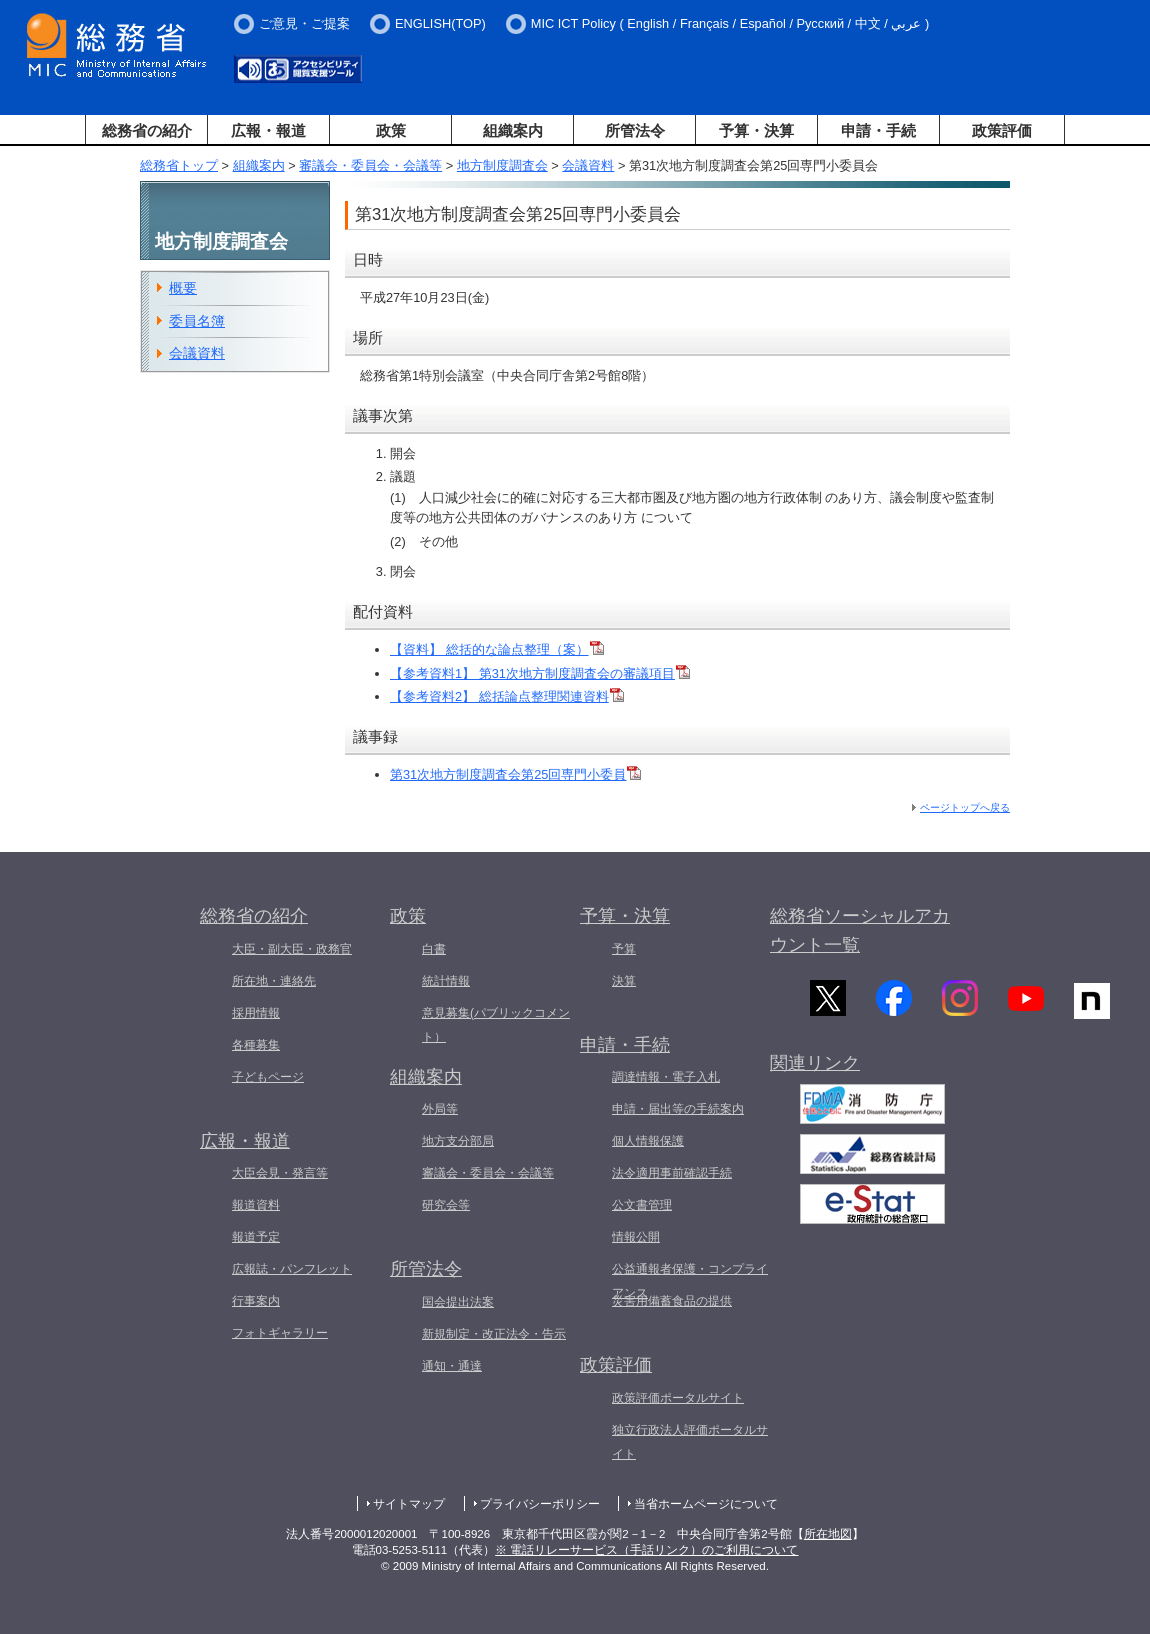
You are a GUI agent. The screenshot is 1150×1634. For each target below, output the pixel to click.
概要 (183, 288)
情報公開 (636, 1237)
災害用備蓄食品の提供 (672, 1301)
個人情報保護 (648, 1141)
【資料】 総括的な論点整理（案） (497, 649)
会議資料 (588, 165)
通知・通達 (452, 1366)
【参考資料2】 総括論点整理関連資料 (507, 696)
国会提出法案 (458, 1302)
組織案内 (513, 130)
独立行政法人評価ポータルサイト (690, 1442)
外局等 (440, 1109)
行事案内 (256, 1301)
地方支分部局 (458, 1141)
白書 (434, 949)
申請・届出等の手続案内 (678, 1109)
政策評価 (1002, 130)
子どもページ (268, 1077)
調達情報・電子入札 (666, 1077)
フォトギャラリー (280, 1333)
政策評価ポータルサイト (678, 1398)
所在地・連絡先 (274, 981)
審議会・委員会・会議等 (370, 165)
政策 (391, 130)
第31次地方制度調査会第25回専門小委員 (515, 774)
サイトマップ (409, 1504)
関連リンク (815, 1071)
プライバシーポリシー (540, 1504)
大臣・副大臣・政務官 (292, 949)
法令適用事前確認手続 (672, 1173)
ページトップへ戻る (965, 807)
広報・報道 (268, 130)
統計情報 (446, 981)
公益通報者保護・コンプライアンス (690, 1281)
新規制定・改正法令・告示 (494, 1334)
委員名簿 (197, 321)
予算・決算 (756, 130)
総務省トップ (179, 165)
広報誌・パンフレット (292, 1269)
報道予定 (256, 1237)
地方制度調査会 (502, 165)
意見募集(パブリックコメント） (496, 1025)
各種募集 (256, 1045)
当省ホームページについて (706, 1504)
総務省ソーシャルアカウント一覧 (860, 930)
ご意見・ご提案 (304, 23)
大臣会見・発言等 (280, 1173)
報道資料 (256, 1205)
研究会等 (446, 1205)
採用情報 (256, 1013)
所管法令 (635, 130)
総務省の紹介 (147, 130)
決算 (624, 981)
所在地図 (828, 1534)
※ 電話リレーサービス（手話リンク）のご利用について (646, 1550)
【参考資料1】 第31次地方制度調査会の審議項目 (540, 673)
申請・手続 (878, 130)
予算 (624, 949)
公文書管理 (642, 1205)
